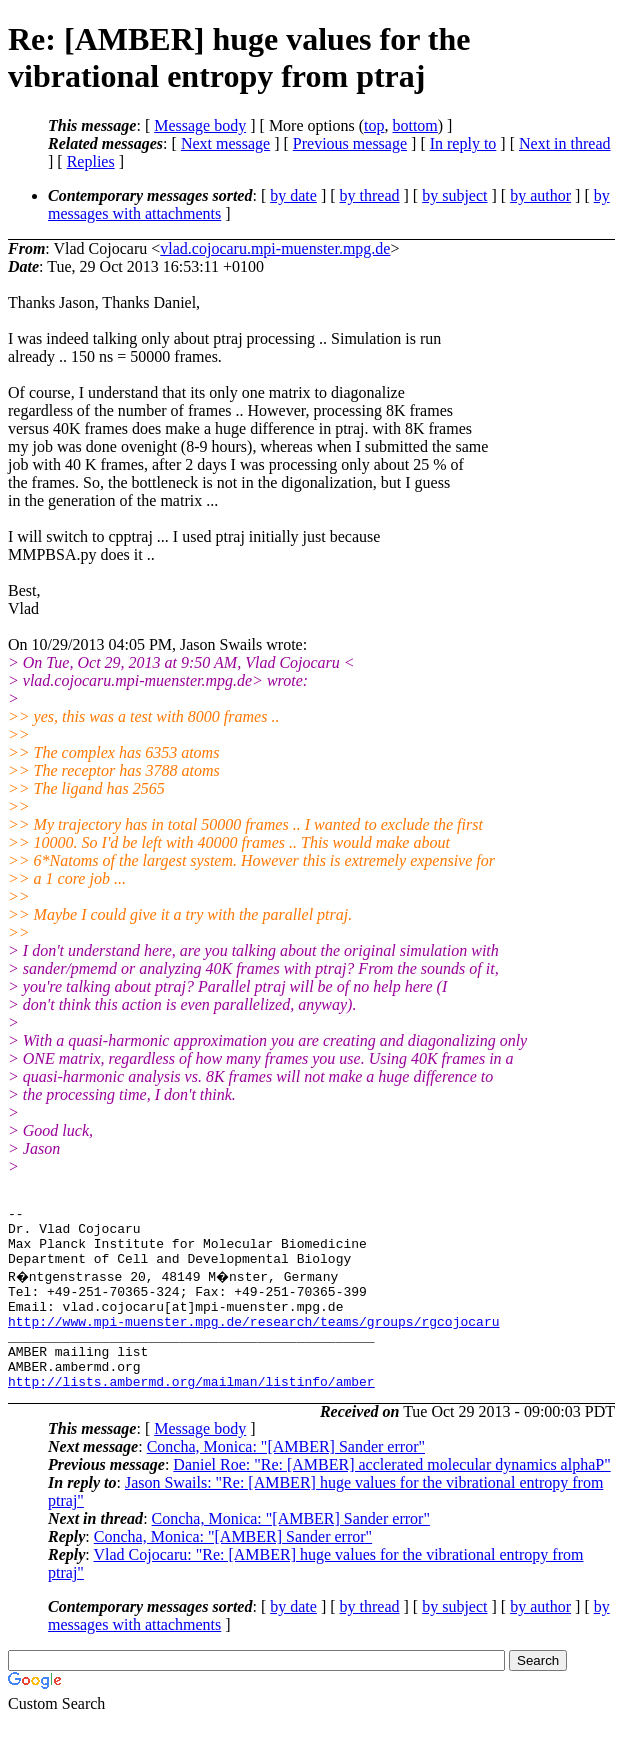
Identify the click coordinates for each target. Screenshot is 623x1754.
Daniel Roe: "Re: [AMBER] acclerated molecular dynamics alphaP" (391, 1497)
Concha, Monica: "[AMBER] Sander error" (286, 1479)
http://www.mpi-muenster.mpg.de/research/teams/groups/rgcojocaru (253, 1342)
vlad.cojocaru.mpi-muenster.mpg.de (275, 248)
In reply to (463, 143)
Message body (200, 125)
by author (540, 195)
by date (293, 195)
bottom (414, 125)
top (374, 125)
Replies (91, 161)
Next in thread (565, 143)
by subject (454, 195)
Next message (225, 143)
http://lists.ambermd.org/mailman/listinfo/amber (191, 1414)
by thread (370, 195)
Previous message (350, 143)
